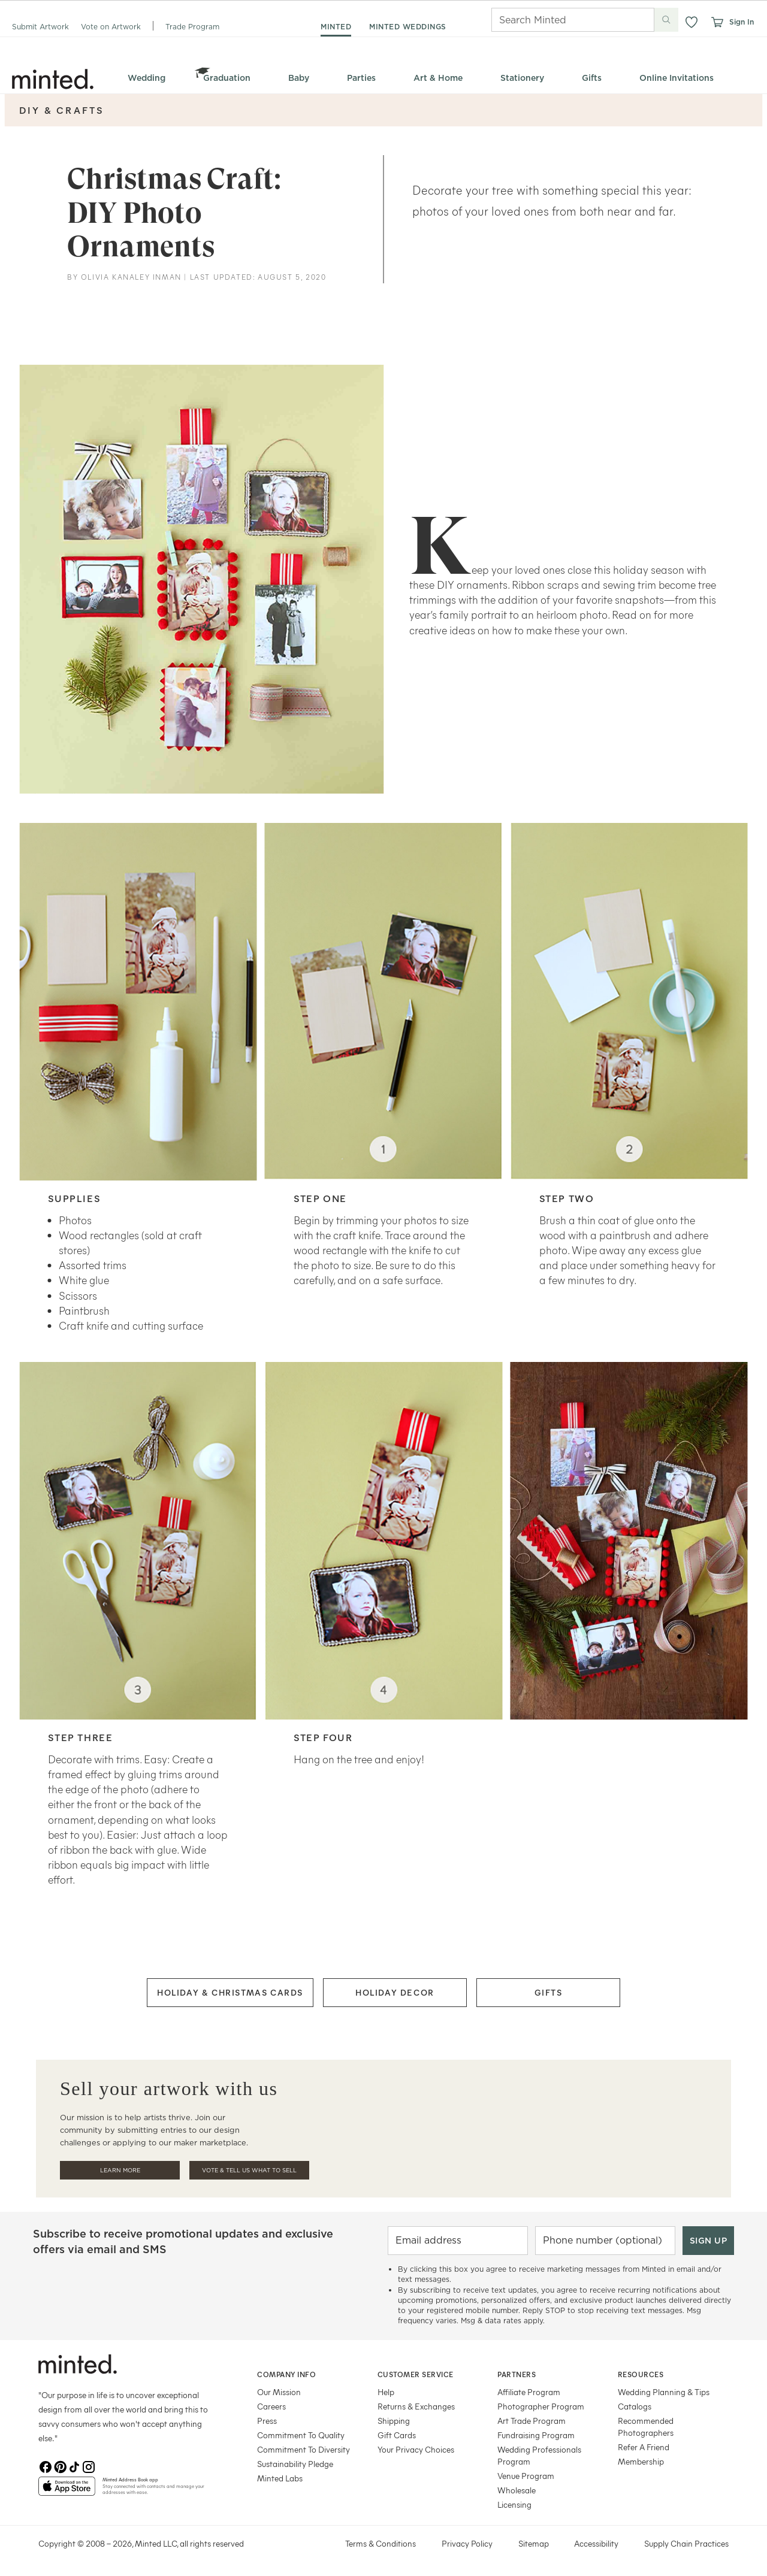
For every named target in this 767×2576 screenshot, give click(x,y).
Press (267, 2420)
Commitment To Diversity (303, 2449)
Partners (516, 2374)
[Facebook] (45, 2467)
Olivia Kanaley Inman (131, 276)
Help (386, 2392)
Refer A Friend (643, 2447)
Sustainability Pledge (295, 2463)
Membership (641, 2461)
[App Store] (66, 2491)
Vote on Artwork (111, 26)
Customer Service (416, 2374)
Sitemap (533, 2543)
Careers (271, 2406)
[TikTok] (74, 2467)
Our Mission (279, 2392)
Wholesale (516, 2490)
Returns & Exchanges (416, 2406)
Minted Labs (280, 2478)
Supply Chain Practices (686, 2543)
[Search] (556, 19)
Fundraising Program (536, 2435)
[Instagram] (88, 2467)
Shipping (394, 2420)
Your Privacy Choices (416, 2449)
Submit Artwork (40, 26)
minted (336, 26)
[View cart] (716, 22)
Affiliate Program (528, 2392)
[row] (383, 203)
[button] (691, 22)
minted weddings (407, 26)
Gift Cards (397, 2435)
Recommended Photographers (646, 2426)
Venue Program (525, 2475)
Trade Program (192, 26)
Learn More (120, 2170)
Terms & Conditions (380, 2543)
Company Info (286, 2374)
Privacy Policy (467, 2543)
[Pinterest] (60, 2467)
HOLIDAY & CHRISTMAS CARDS (230, 1992)
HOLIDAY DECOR (394, 1992)
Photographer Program (540, 2406)
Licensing (514, 2504)
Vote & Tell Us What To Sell (249, 2170)
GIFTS (549, 1992)
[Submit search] (666, 20)
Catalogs (634, 2406)
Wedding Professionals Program (539, 2455)
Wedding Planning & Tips (663, 2392)
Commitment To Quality (301, 2435)
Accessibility (596, 2543)
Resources (641, 2374)
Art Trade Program (531, 2420)
